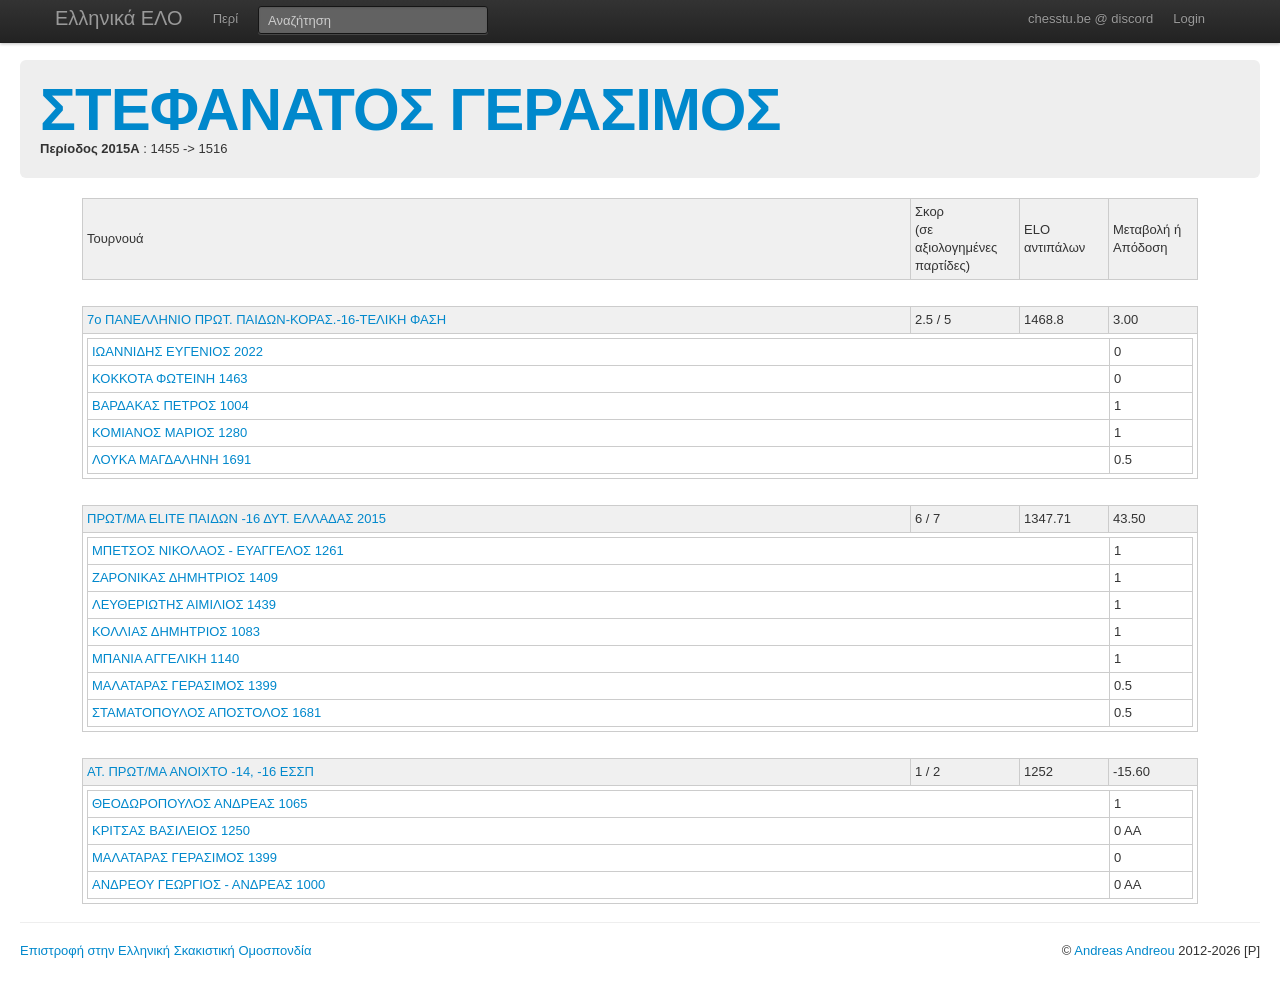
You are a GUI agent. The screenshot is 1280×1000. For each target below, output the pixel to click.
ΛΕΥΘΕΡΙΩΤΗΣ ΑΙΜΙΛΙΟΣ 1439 (184, 604)
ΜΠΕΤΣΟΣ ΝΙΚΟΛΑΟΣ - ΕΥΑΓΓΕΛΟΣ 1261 (218, 550)
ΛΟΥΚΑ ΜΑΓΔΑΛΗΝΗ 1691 (171, 459)
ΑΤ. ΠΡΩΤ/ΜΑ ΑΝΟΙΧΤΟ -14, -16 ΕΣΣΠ (200, 771)
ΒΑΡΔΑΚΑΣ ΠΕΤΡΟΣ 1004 (170, 405)
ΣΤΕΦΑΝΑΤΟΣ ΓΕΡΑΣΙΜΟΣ (410, 109)
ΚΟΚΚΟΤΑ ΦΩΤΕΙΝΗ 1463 (170, 378)
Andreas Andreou (1124, 950)
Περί (225, 18)
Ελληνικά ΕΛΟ (119, 18)
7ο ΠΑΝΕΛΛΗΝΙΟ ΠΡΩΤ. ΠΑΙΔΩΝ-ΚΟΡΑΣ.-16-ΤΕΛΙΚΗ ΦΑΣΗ (266, 319)
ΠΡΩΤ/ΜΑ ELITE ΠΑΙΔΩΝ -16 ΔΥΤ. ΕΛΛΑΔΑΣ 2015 (236, 518)
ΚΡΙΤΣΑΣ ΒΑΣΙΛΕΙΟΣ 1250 (171, 830)
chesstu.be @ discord (1090, 18)
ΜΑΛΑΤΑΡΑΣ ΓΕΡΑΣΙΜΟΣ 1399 (184, 685)
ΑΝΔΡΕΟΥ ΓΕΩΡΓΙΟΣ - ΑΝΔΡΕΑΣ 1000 (208, 884)
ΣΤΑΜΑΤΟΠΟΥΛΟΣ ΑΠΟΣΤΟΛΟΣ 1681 (206, 712)
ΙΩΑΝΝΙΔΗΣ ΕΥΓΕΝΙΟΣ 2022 (177, 351)
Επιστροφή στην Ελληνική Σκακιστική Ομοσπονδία (165, 950)
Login (1189, 18)
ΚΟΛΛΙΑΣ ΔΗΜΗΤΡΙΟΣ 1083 (176, 631)
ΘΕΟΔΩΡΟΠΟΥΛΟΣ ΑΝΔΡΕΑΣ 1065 (199, 803)
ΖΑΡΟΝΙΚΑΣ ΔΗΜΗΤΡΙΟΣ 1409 (185, 577)
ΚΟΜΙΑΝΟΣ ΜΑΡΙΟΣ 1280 (169, 432)
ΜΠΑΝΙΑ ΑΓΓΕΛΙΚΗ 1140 (165, 658)
